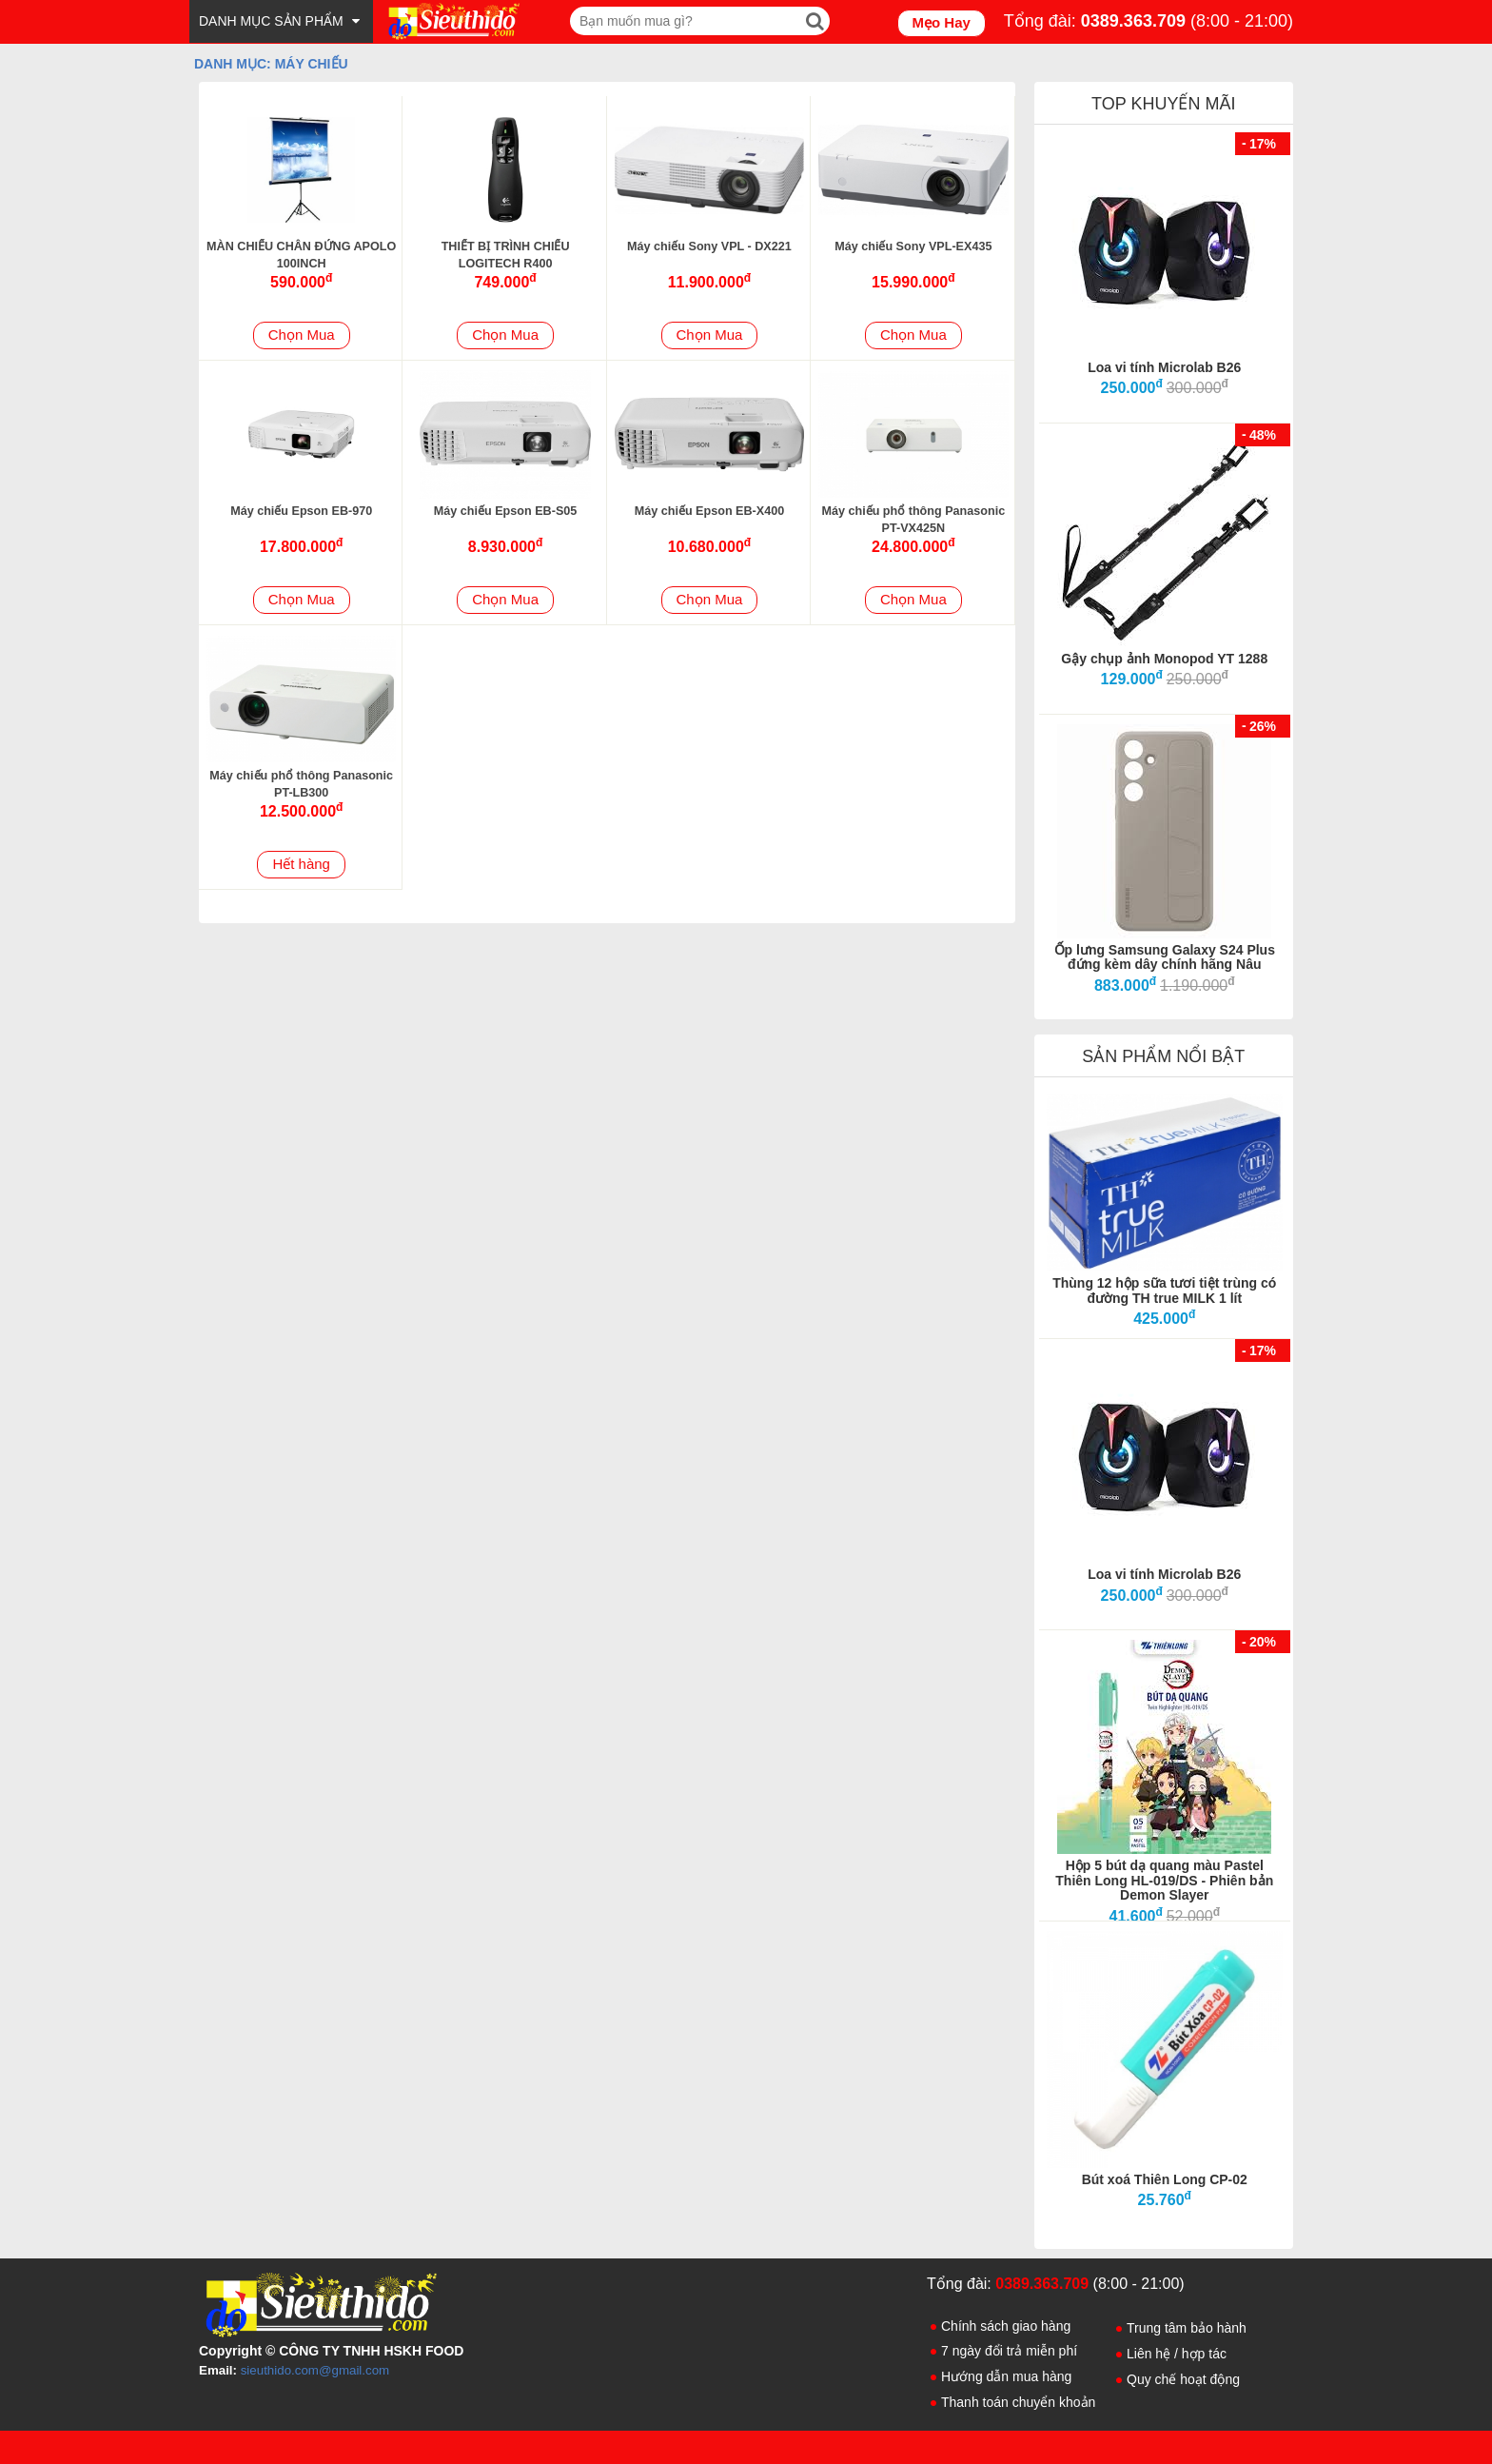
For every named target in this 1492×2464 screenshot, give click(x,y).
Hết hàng (301, 864)
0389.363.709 (1133, 20)
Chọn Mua (301, 334)
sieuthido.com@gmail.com (315, 2370)
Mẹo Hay (942, 22)
